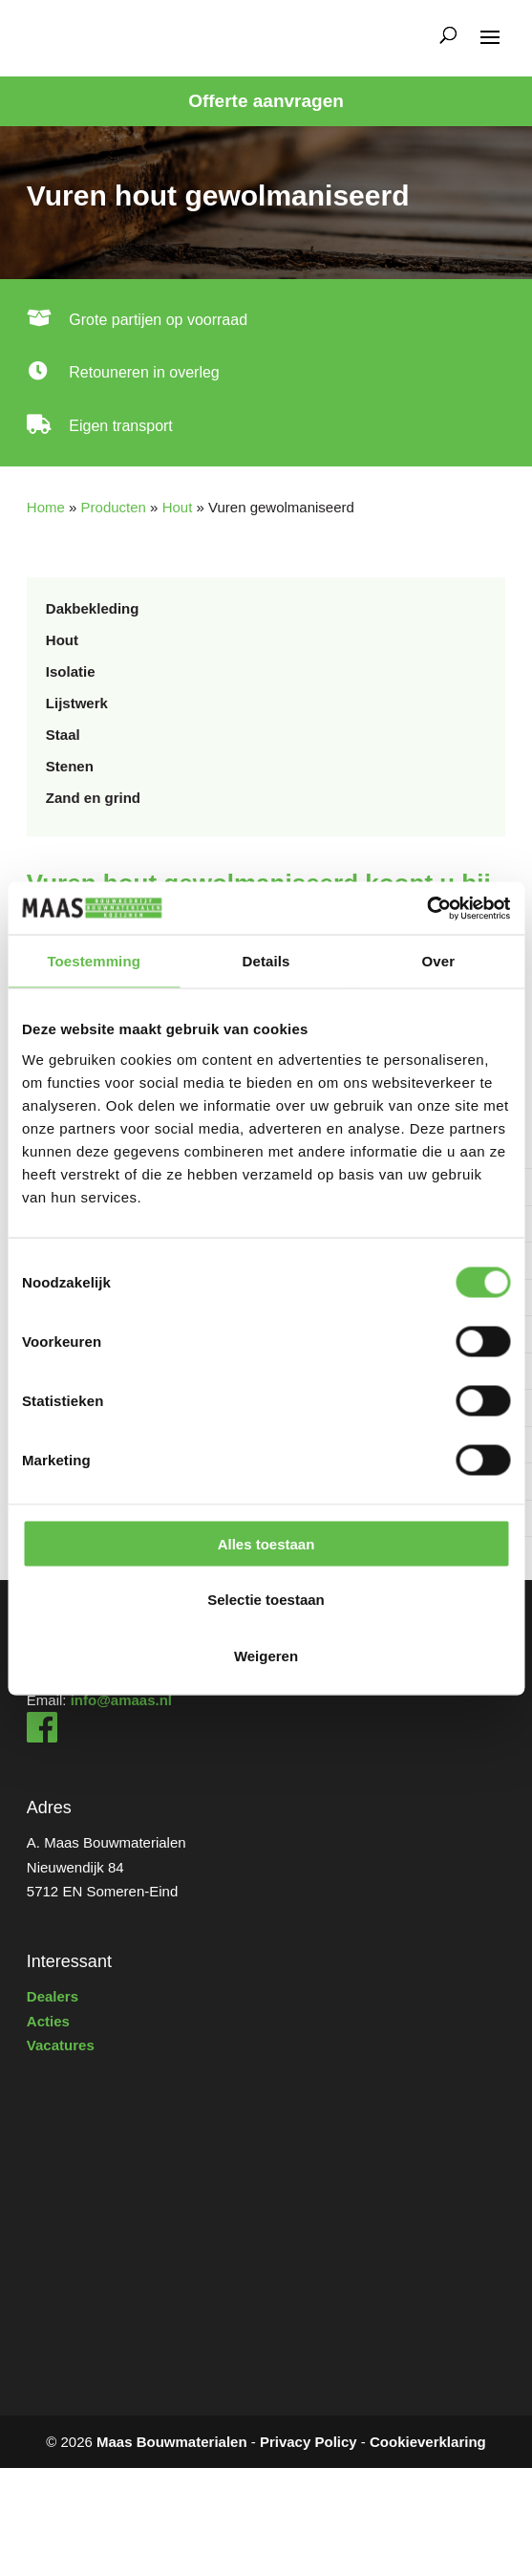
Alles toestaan (266, 1543)
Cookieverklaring (428, 2442)
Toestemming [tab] (93, 961)
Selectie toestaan (266, 1599)
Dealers (52, 1996)
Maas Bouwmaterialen (171, 2442)
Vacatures (61, 2045)
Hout (177, 507)
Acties (48, 2021)
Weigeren (266, 1655)
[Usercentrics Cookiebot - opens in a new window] (426, 908)
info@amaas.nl (121, 1700)
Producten (113, 507)
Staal (63, 734)
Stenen (70, 766)
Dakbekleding (92, 608)
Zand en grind (93, 798)
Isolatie (71, 671)
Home (46, 507)
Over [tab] (439, 961)
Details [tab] (266, 961)
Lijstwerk (77, 703)
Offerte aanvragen (266, 101)
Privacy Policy (308, 2442)
